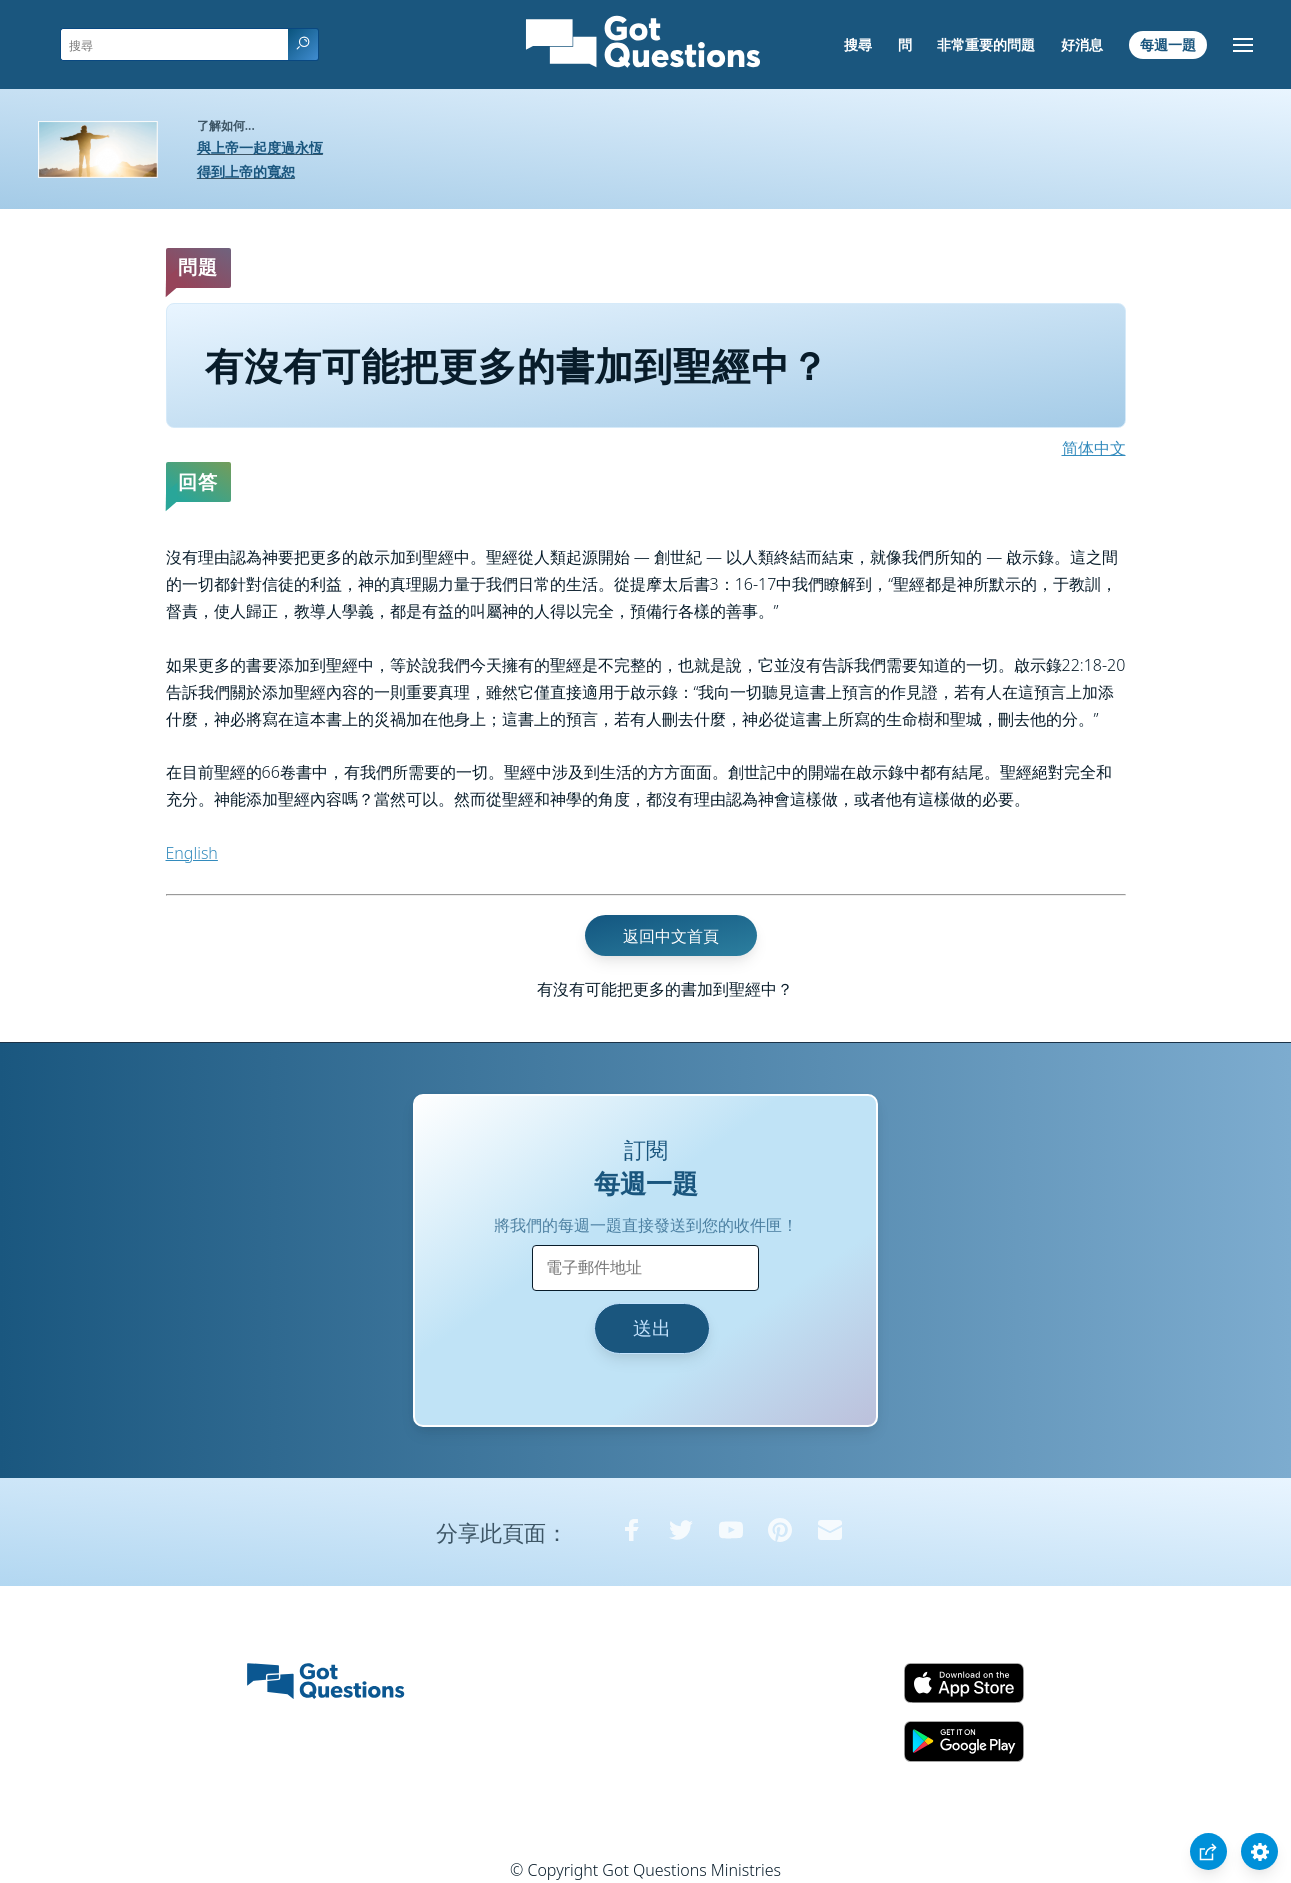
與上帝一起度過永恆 (260, 147)
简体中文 (1094, 448)
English (192, 853)
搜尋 (858, 44)
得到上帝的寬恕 (246, 171)
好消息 (1082, 44)
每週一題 (1168, 44)
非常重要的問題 (986, 44)
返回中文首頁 (671, 936)
